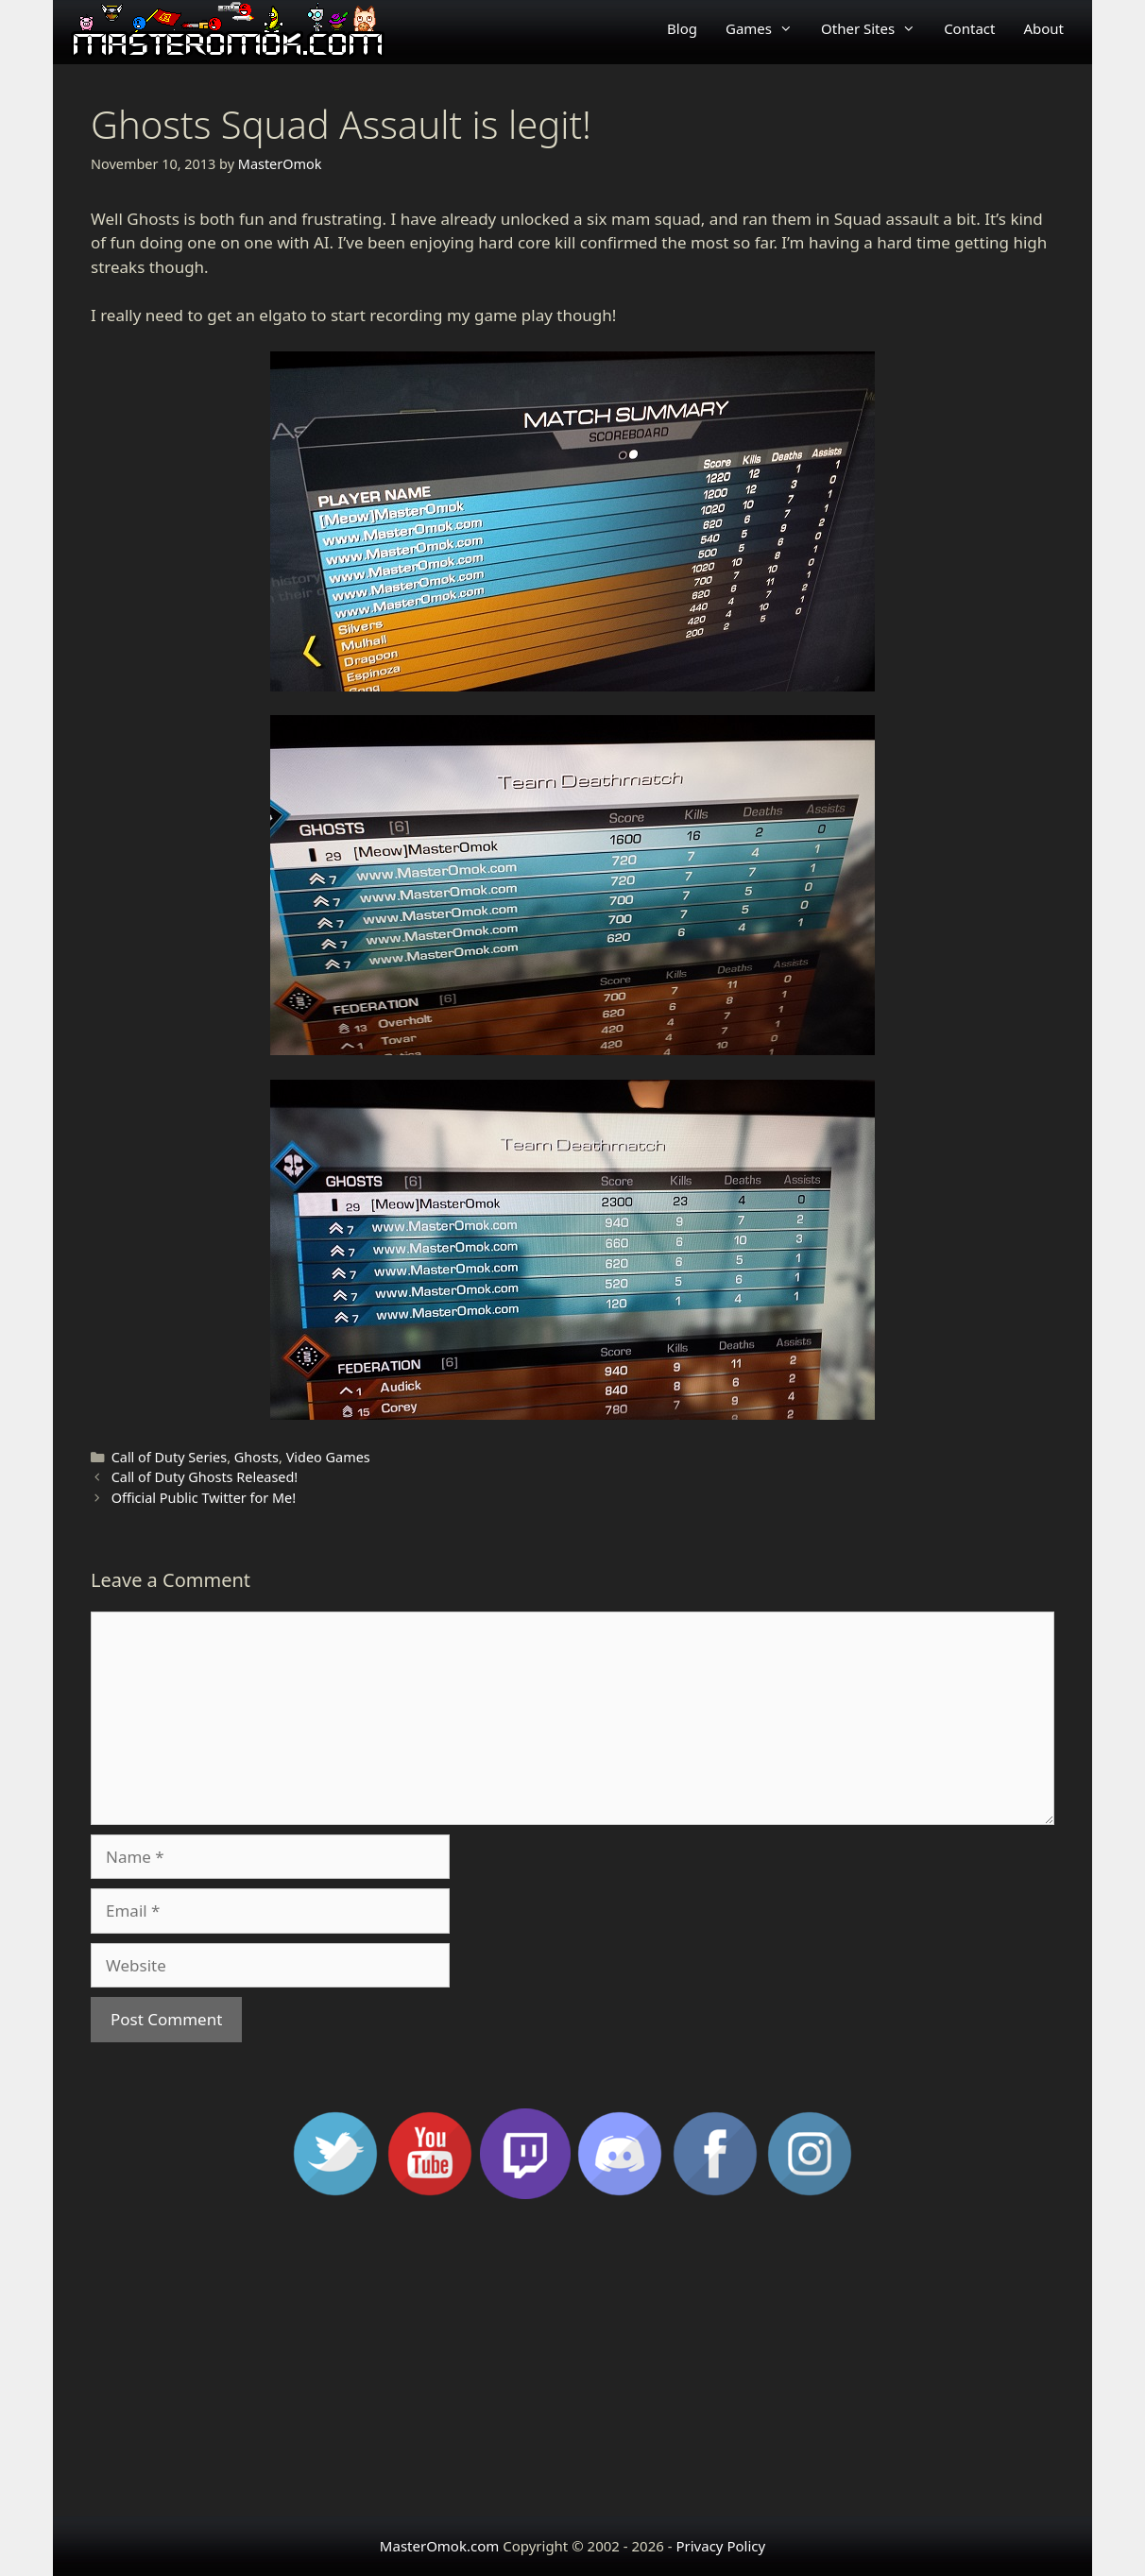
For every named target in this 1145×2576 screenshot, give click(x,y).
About (1043, 28)
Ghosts (256, 1457)
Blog (682, 28)
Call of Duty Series (169, 1457)
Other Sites (875, 28)
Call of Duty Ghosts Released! (205, 1477)
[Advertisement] (572, 2365)
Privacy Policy (720, 2545)
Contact (969, 28)
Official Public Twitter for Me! (203, 1498)
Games (766, 28)
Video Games (328, 1457)
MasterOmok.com (439, 2545)
